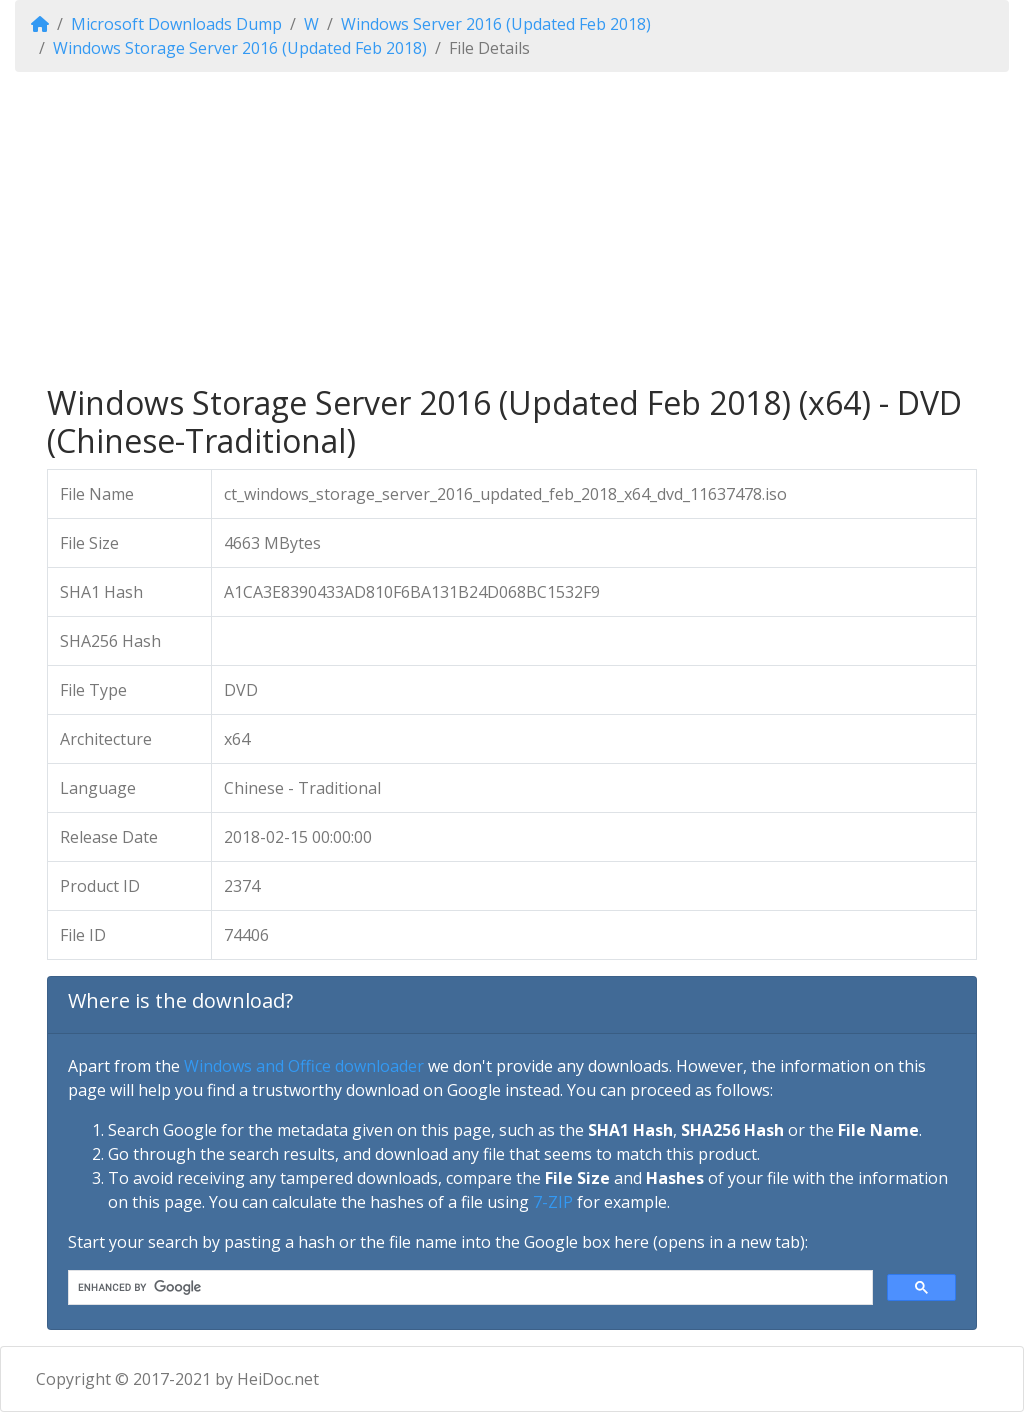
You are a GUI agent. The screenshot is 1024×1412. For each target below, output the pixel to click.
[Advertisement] (512, 228)
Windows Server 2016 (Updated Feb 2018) (496, 24)
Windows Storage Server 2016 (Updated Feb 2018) (240, 48)
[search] (468, 1288)
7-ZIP (553, 1202)
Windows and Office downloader (304, 1066)
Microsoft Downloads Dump (176, 24)
